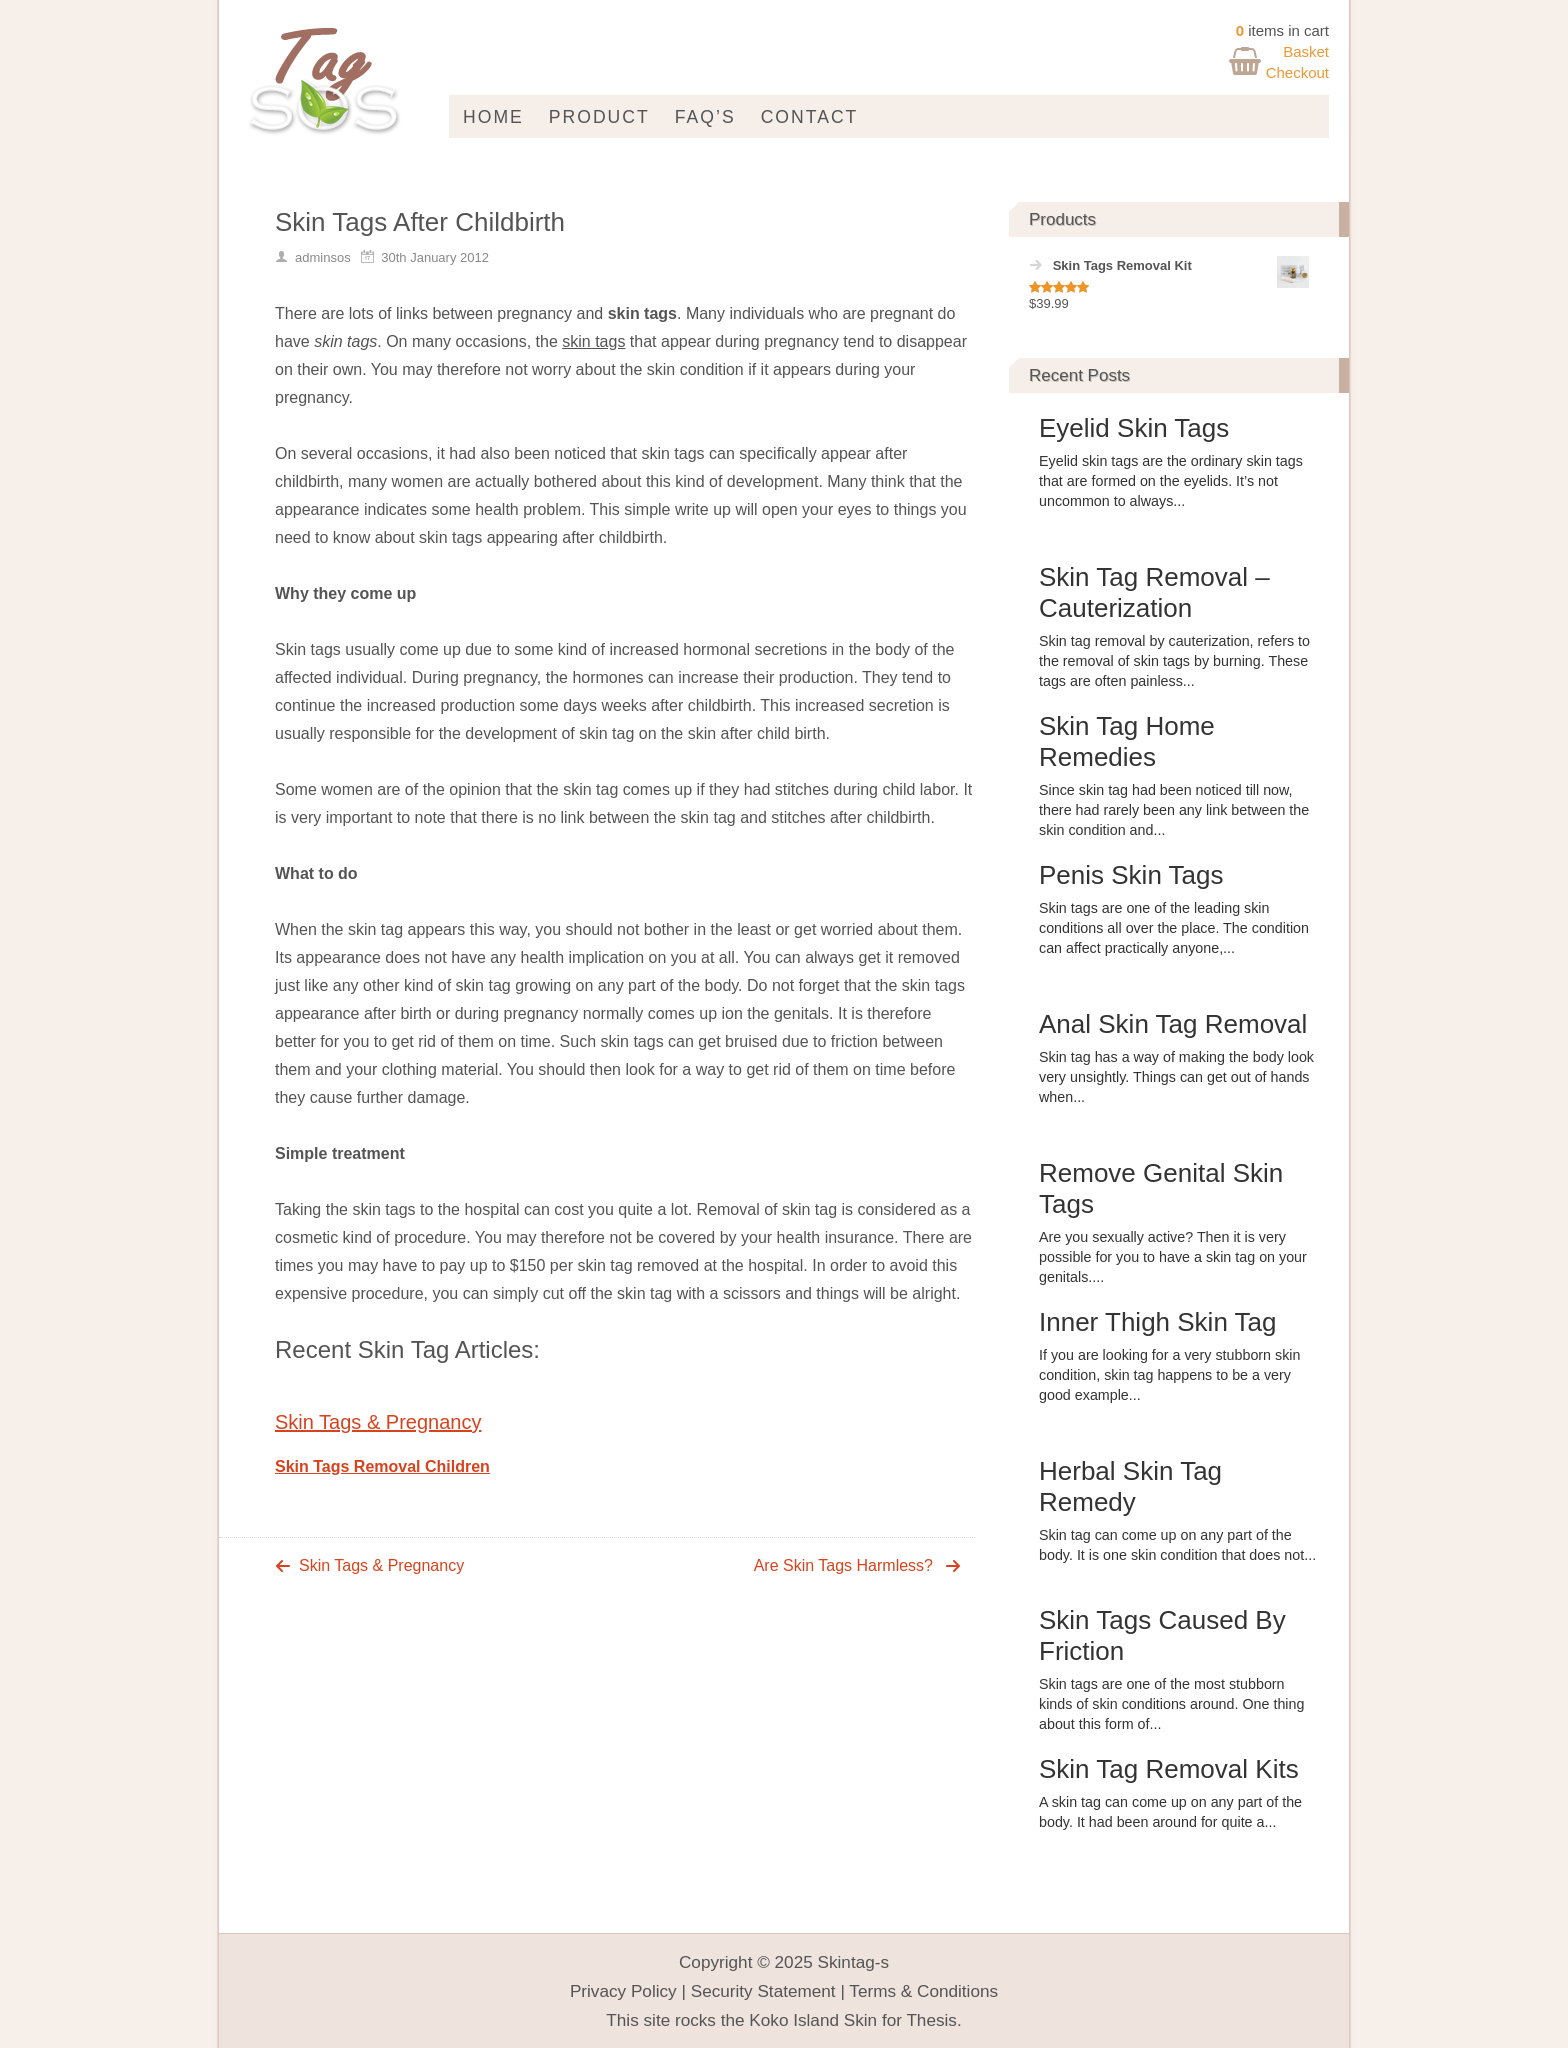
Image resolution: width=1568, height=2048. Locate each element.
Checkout (1297, 72)
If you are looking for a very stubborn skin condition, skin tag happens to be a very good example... (1169, 1375)
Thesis (931, 2020)
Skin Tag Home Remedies (1127, 741)
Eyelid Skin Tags (1134, 428)
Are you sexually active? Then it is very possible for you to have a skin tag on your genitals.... (1173, 1257)
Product (599, 117)
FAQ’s (705, 117)
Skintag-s (854, 1962)
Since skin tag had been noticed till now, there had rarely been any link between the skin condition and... (1174, 810)
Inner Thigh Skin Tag (1158, 1322)
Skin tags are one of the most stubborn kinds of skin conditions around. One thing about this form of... (1171, 1704)
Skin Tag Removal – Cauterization (1154, 592)
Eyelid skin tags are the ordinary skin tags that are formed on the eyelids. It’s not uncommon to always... (1171, 481)
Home (493, 117)
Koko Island (794, 2020)
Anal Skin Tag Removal (1173, 1024)
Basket (1306, 51)
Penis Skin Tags (1131, 875)
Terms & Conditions (923, 1991)
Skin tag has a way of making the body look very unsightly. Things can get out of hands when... (1176, 1077)
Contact (810, 117)
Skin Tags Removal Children (382, 1466)
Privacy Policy (623, 1991)
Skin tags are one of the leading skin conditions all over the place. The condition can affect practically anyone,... (1174, 928)
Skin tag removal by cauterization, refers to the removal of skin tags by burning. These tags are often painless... (1174, 661)
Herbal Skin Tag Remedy (1130, 1486)
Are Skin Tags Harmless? (843, 1565)
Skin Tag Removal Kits (1169, 1769)
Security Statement (763, 1991)
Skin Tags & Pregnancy (378, 1422)
